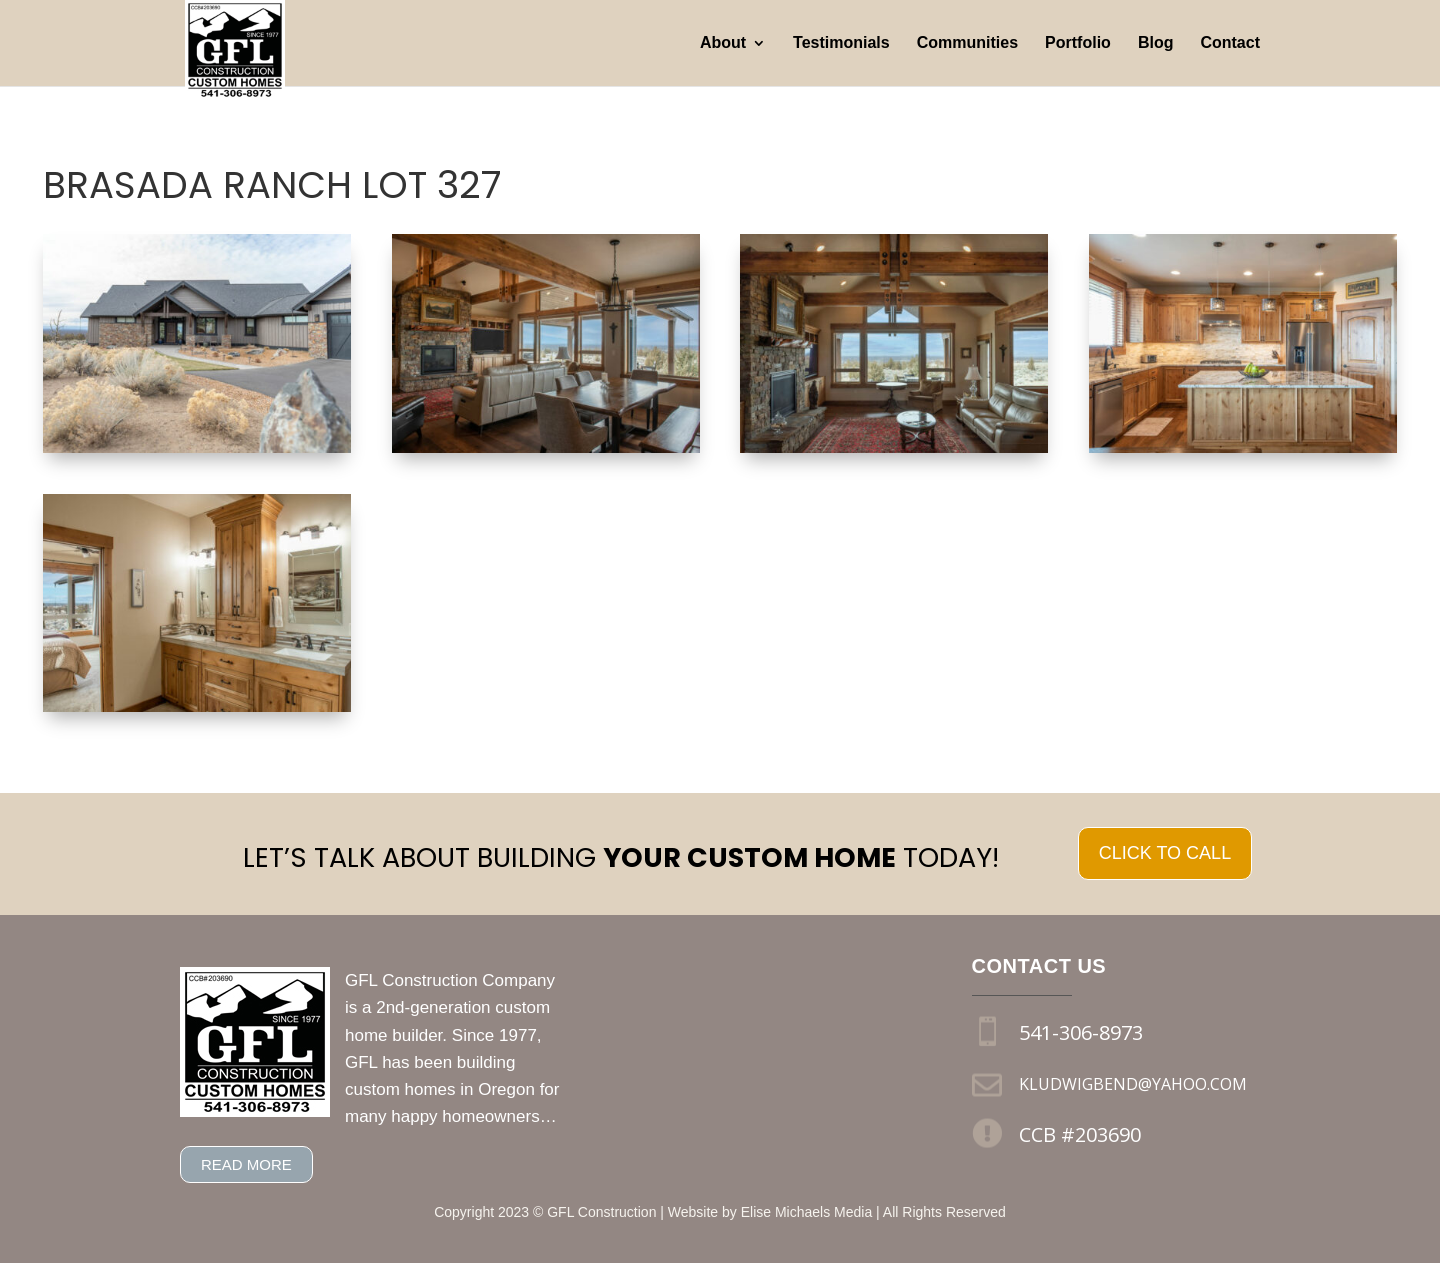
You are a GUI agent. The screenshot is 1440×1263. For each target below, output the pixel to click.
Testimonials (841, 43)
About (723, 43)
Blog (1156, 43)
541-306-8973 (1081, 1032)
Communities (967, 43)
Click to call (1165, 853)
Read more (246, 1164)
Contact (1230, 43)
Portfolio (1078, 43)
